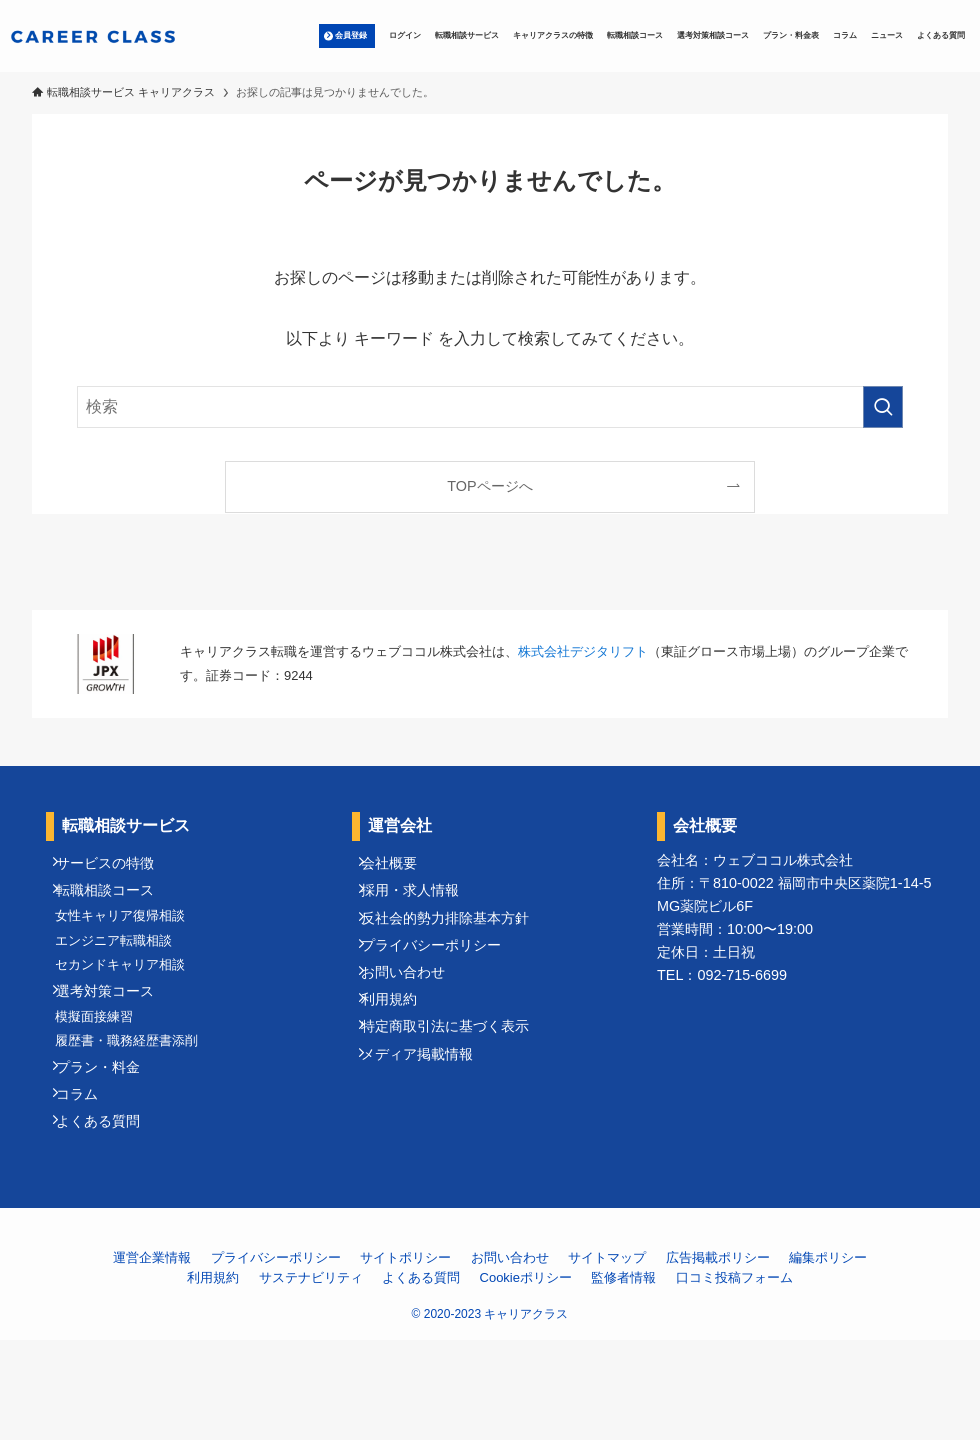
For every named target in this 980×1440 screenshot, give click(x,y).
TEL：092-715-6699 (722, 975)
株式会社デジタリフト (583, 651)
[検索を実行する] (883, 407)
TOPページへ (489, 486)
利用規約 (401, 1053)
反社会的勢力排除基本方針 (457, 943)
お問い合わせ (415, 1016)
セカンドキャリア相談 (131, 1006)
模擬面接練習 (105, 1076)
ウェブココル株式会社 (783, 860)
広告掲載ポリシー (718, 1357)
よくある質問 (110, 1218)
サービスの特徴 (117, 869)
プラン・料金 (110, 1145)
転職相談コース (117, 906)
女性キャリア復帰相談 (131, 940)
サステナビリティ (311, 1377)
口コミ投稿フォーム (734, 1377)
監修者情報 (623, 1377)
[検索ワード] (489, 407)
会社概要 (401, 869)
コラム (89, 1181)
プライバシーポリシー (443, 980)
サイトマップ (607, 1357)
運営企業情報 (152, 1357)
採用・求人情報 (422, 906)
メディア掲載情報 (429, 1126)
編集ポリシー (828, 1357)
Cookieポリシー (526, 1377)
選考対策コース (117, 1042)
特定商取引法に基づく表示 (457, 1090)
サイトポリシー (405, 1357)
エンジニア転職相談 (124, 973)
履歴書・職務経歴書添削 (137, 1109)
